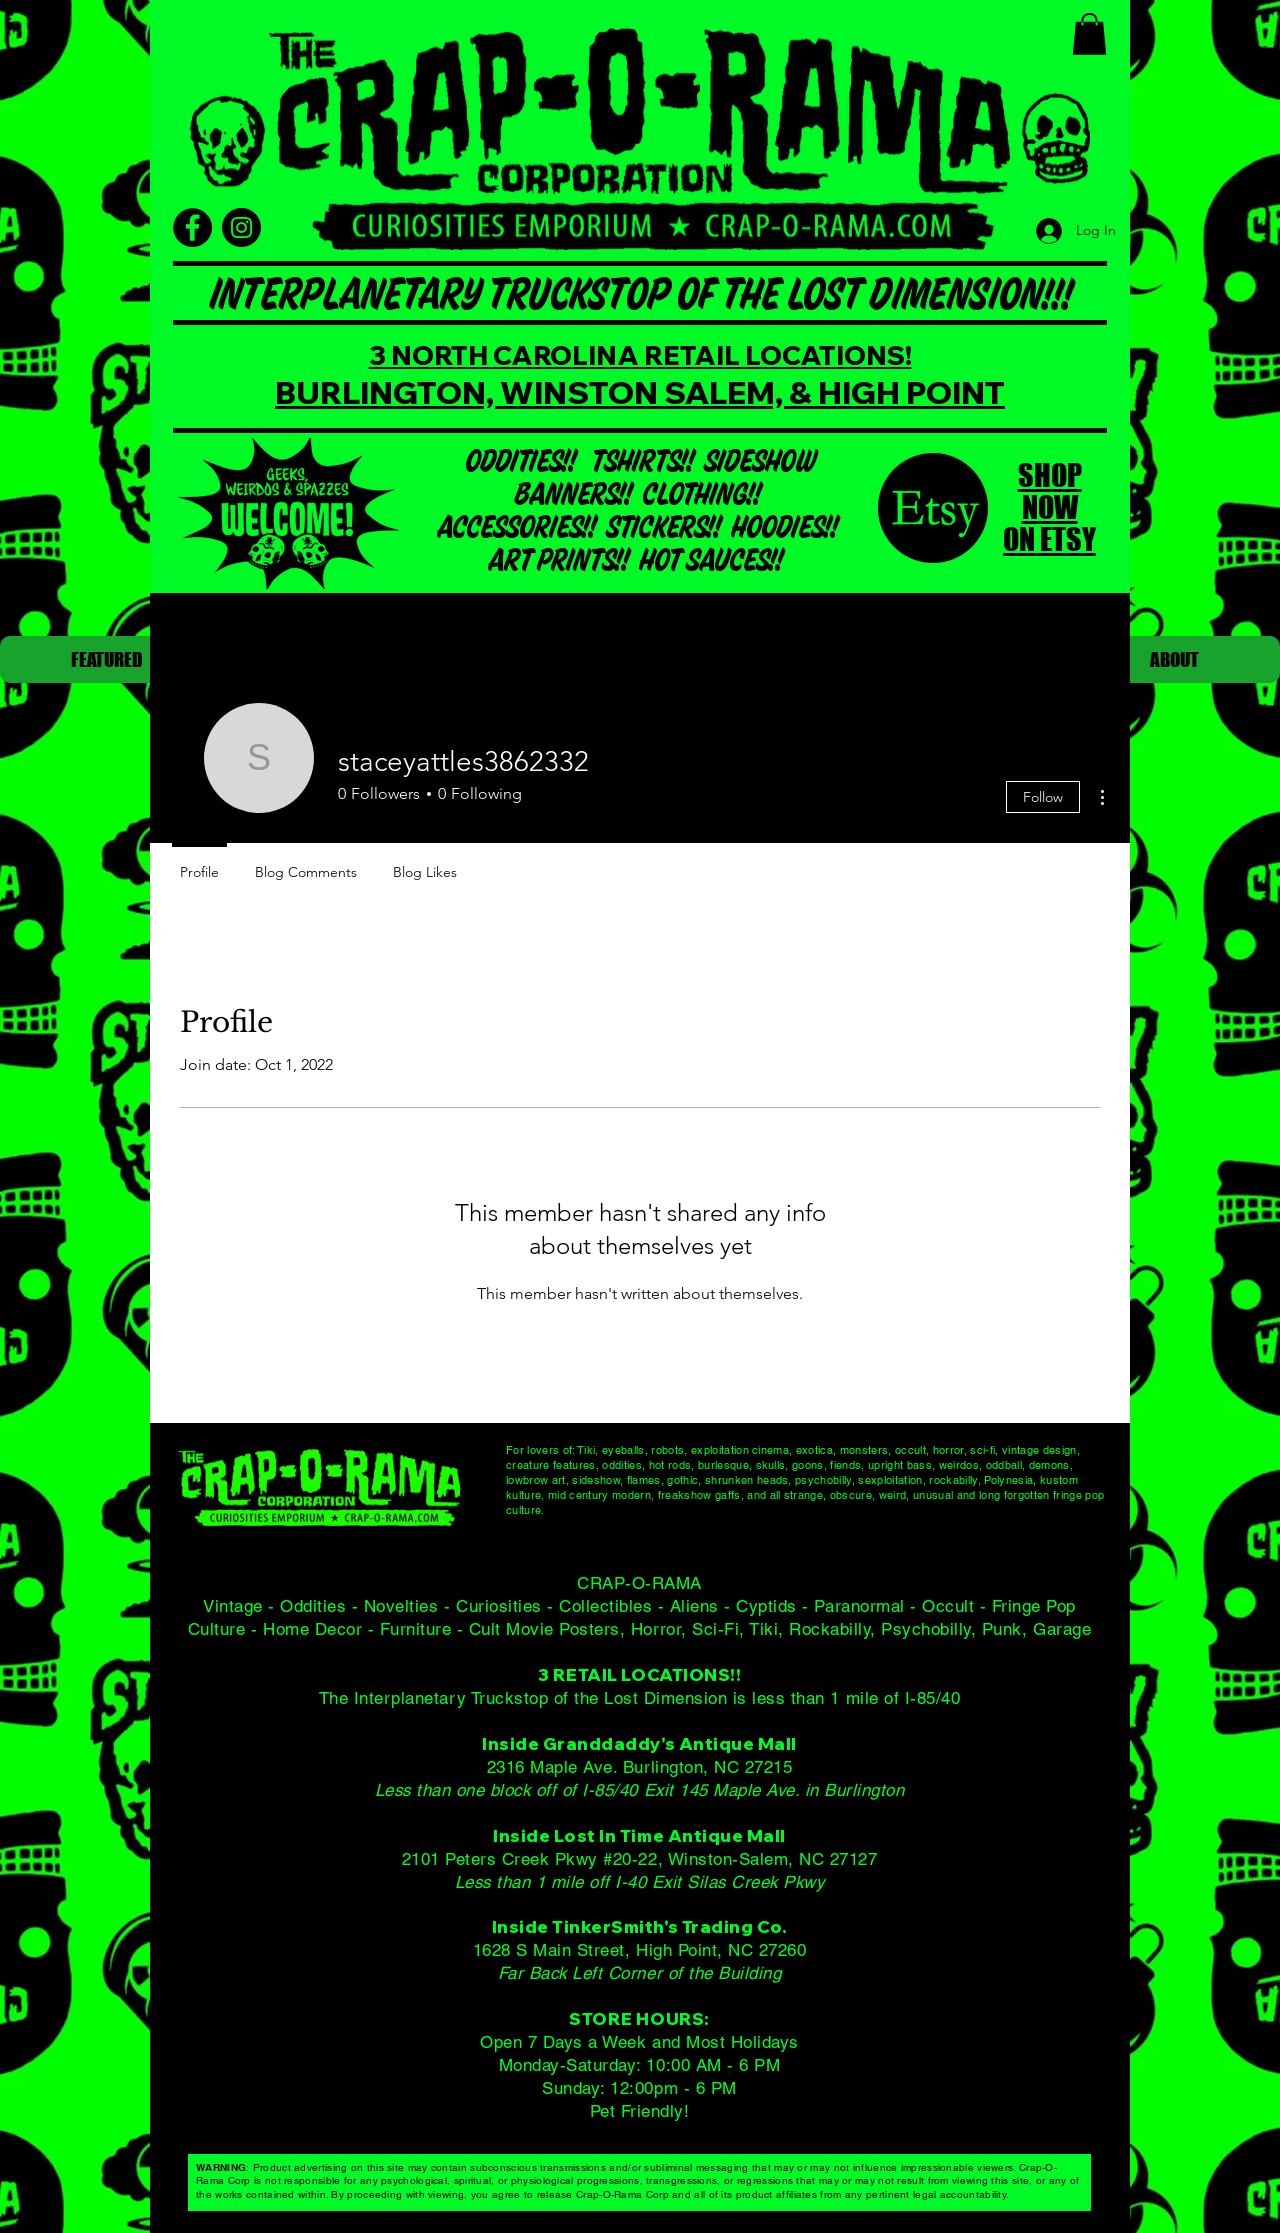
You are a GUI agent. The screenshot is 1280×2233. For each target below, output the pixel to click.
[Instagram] (241, 227)
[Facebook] (192, 227)
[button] (1089, 34)
